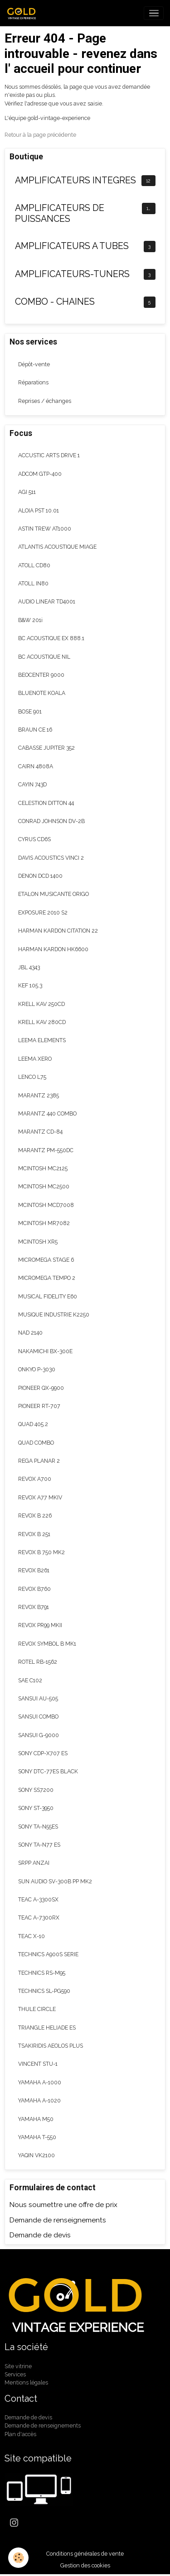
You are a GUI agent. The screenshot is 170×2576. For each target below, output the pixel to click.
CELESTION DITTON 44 (46, 803)
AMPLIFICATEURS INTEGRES (75, 180)
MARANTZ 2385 (38, 1095)
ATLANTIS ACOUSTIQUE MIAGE (57, 546)
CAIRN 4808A (35, 766)
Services (15, 2374)
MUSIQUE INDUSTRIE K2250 (53, 1314)
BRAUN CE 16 (35, 729)
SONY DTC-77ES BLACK (48, 1771)
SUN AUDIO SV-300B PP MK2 (55, 1881)
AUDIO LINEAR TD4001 (46, 601)
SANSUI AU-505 (38, 1698)
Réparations (33, 382)
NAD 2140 (30, 1332)
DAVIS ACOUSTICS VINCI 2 (51, 857)
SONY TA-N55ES (38, 1826)
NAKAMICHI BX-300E (45, 1351)
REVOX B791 (33, 1607)
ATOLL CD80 (34, 565)
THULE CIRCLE (37, 2009)
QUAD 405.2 (33, 1424)
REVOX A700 (34, 1478)
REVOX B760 (34, 1588)
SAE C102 (30, 1680)
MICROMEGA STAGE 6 (46, 1259)
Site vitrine (18, 2366)
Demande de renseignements (58, 2220)
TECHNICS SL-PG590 (44, 1990)
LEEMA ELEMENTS (42, 1040)
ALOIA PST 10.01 (38, 510)
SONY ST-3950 (35, 1808)
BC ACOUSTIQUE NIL (44, 656)
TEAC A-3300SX (38, 1899)
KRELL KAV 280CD (42, 1022)
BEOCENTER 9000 (41, 674)
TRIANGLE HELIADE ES (47, 2027)
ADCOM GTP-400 (40, 473)
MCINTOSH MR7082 (44, 1223)
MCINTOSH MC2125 (43, 1168)
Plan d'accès (20, 2434)
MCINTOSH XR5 (38, 1241)
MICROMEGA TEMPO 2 (46, 1277)
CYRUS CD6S (34, 839)
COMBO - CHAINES (55, 302)
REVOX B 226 (35, 1515)
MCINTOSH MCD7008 (46, 1205)
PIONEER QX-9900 (41, 1387)
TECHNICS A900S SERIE (48, 1954)
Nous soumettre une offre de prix (63, 2205)
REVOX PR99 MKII (40, 1625)
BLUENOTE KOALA (41, 692)
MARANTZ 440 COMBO (47, 1113)
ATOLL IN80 (33, 583)
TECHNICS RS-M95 (41, 1972)
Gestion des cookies (85, 2565)
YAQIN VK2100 (36, 2155)
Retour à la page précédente (40, 134)
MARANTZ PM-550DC (45, 1150)
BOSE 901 (30, 711)
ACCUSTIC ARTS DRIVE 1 (49, 455)
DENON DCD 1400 (40, 875)
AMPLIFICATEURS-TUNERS (72, 274)
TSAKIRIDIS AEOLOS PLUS (50, 2045)
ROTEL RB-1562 (37, 1661)
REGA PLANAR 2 (39, 1460)
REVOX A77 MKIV (40, 1497)
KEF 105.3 (30, 985)
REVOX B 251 (34, 1534)
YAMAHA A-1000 (39, 2082)
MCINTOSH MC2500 (43, 1186)
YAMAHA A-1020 (39, 2100)
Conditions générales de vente (85, 2553)
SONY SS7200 (35, 1789)
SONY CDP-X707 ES (43, 1753)
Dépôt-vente (34, 364)
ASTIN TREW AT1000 (44, 528)
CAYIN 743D (32, 784)
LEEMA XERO (35, 1058)
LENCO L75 (32, 1076)
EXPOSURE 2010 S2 (43, 912)
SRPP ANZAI (33, 1862)
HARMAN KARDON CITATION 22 (58, 930)
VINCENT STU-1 (38, 2063)
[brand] (24, 13)
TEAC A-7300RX (38, 1917)
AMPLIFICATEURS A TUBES (72, 246)
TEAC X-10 (31, 1936)
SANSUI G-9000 (38, 1735)
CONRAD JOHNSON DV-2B (51, 821)
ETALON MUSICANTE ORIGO (53, 894)
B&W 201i (30, 620)
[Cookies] (18, 2557)
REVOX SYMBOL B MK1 (47, 1643)
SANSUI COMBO (38, 1716)
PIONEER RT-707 (39, 1406)
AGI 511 (27, 491)
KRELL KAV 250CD (41, 1004)
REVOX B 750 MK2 (41, 1552)
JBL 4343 (29, 967)
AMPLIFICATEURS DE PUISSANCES (59, 213)
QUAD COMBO (36, 1442)
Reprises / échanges (44, 400)
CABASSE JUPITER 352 (46, 747)
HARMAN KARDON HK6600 (53, 949)
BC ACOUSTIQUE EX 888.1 (51, 638)
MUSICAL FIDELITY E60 (47, 1296)
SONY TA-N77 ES (39, 1844)
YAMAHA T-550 (37, 2137)
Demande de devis (40, 2235)
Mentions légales (26, 2382)
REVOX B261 (33, 1570)
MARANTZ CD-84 (40, 1131)
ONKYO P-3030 (36, 1369)
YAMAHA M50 (35, 2119)
